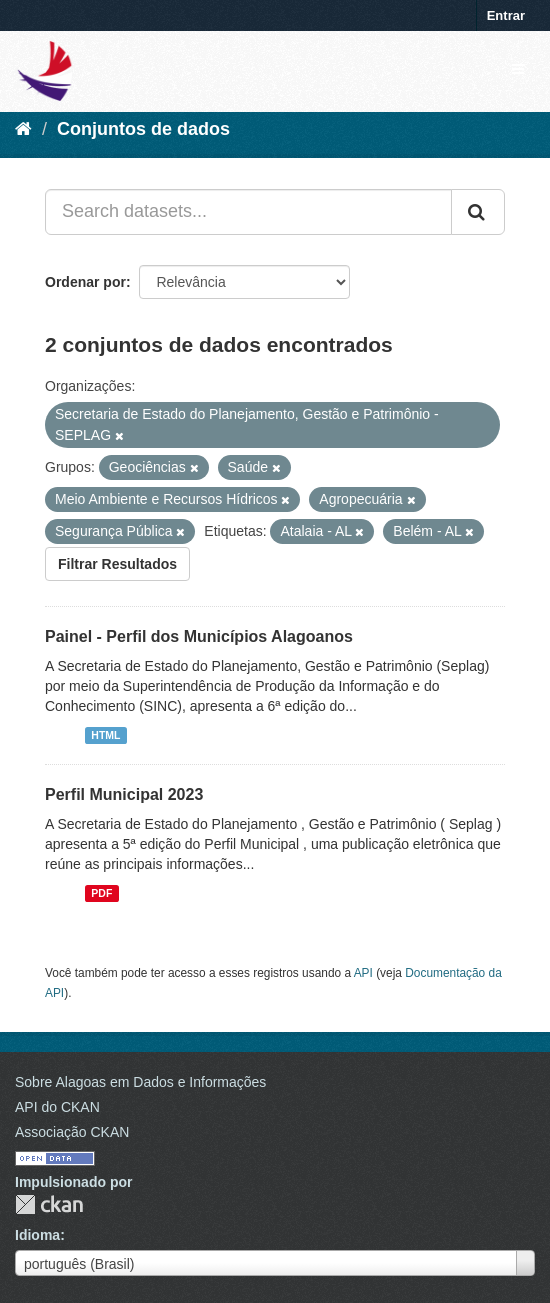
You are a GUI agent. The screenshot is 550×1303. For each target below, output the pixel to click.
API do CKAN (57, 1107)
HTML (105, 735)
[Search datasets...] (248, 212)
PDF (101, 893)
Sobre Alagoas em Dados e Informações (140, 1082)
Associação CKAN (72, 1132)
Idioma (37, 1235)
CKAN (49, 1204)
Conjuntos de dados (143, 129)
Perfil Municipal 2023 (124, 794)
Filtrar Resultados (117, 564)
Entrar (506, 15)
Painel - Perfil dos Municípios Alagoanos (199, 636)
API (363, 973)
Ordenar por (85, 282)
